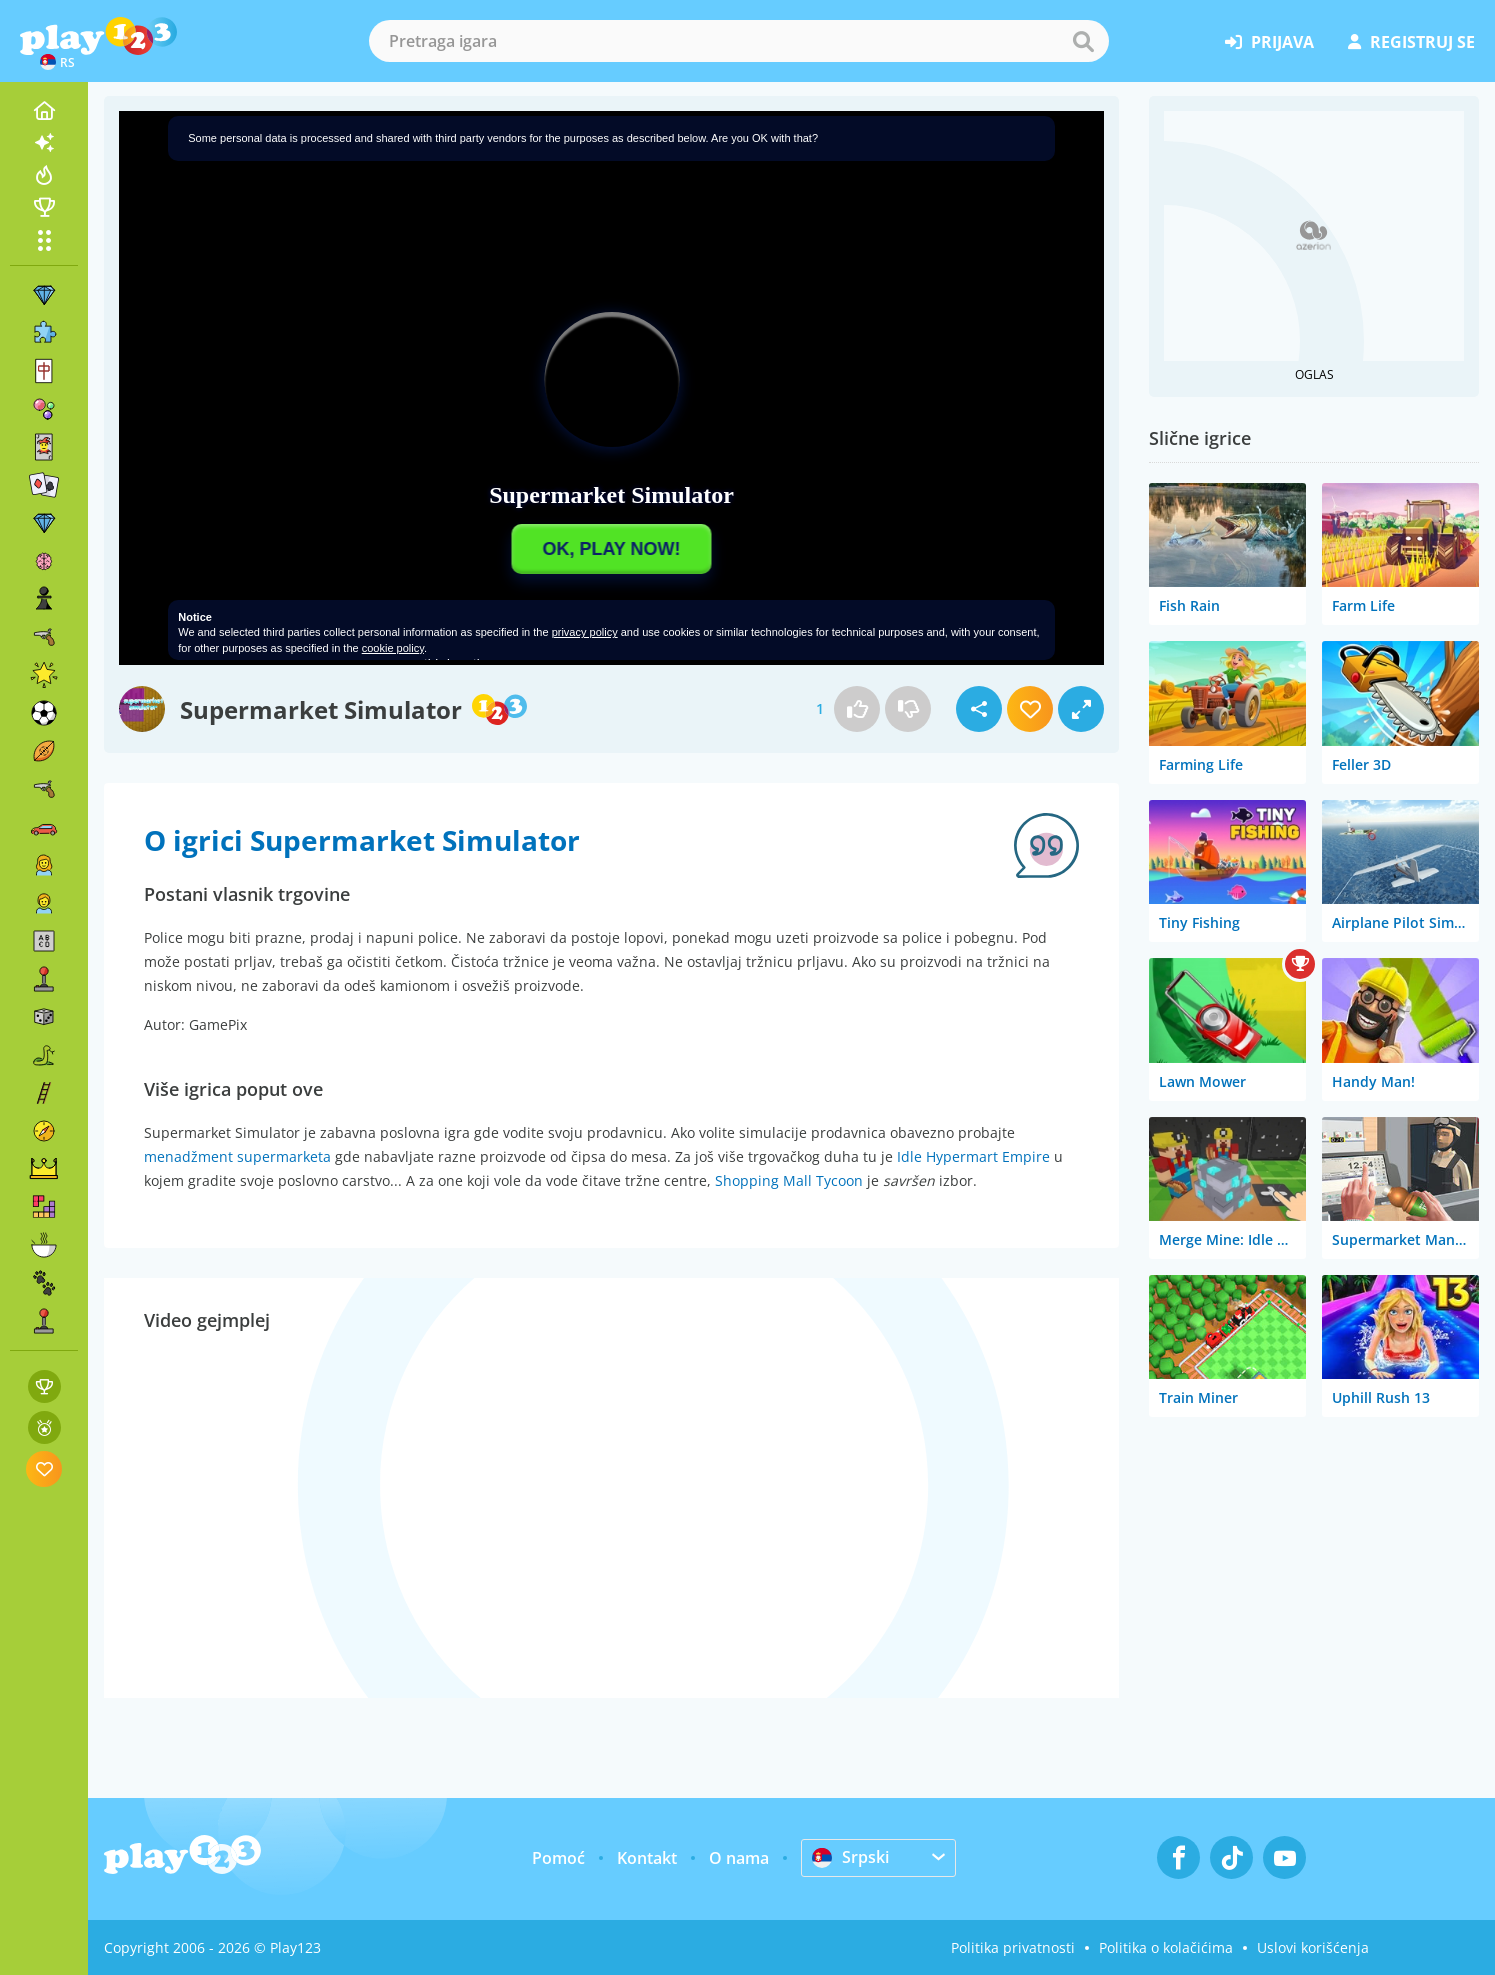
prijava (1269, 42)
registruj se (1411, 42)
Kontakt (647, 1858)
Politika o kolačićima (1166, 1947)
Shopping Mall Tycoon (789, 1180)
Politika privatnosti (1013, 1947)
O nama (739, 1858)
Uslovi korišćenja (1313, 1947)
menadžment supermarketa (237, 1156)
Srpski (850, 1857)
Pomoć (558, 1858)
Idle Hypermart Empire (973, 1156)
